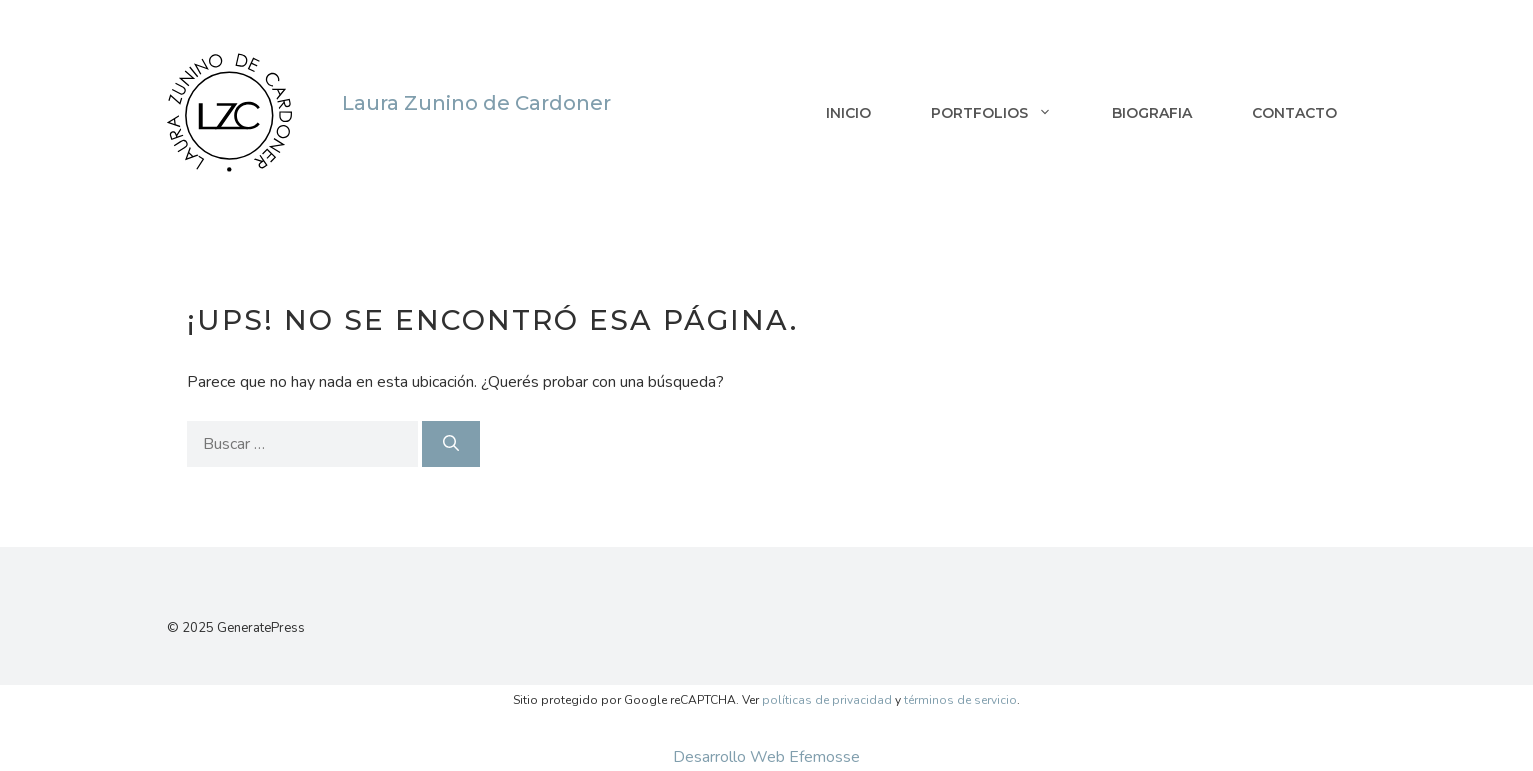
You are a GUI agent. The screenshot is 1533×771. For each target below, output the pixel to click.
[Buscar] (451, 444)
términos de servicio (960, 700)
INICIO (848, 113)
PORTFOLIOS (1006, 113)
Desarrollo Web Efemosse (766, 757)
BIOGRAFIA (1152, 113)
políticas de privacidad (827, 700)
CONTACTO (1294, 113)
